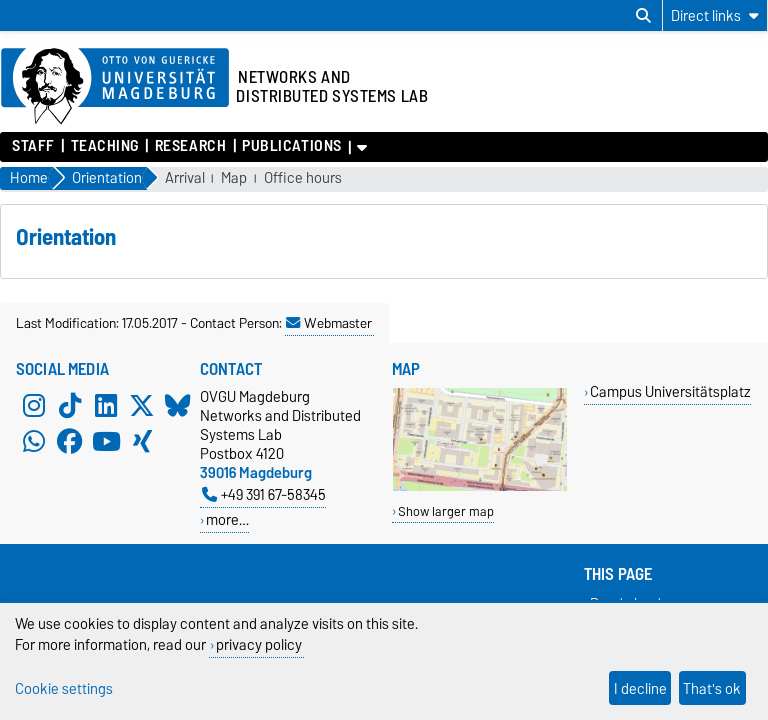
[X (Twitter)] (142, 405)
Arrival (185, 178)
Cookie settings (64, 688)
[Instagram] (34, 405)
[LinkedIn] (106, 405)
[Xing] (142, 441)
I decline (640, 688)
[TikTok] (70, 405)
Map (234, 178)
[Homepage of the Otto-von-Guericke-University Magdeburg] (115, 87)
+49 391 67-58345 (264, 494)
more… (227, 519)
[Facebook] (70, 441)
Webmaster (329, 323)
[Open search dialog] (643, 16)
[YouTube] (106, 441)
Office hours (303, 178)
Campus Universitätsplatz (670, 391)
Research (190, 146)
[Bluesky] (178, 405)
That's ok (712, 688)
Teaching (105, 146)
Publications (292, 146)
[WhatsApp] (34, 441)
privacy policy (259, 644)
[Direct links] (715, 15)
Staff (33, 146)
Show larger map (446, 511)
